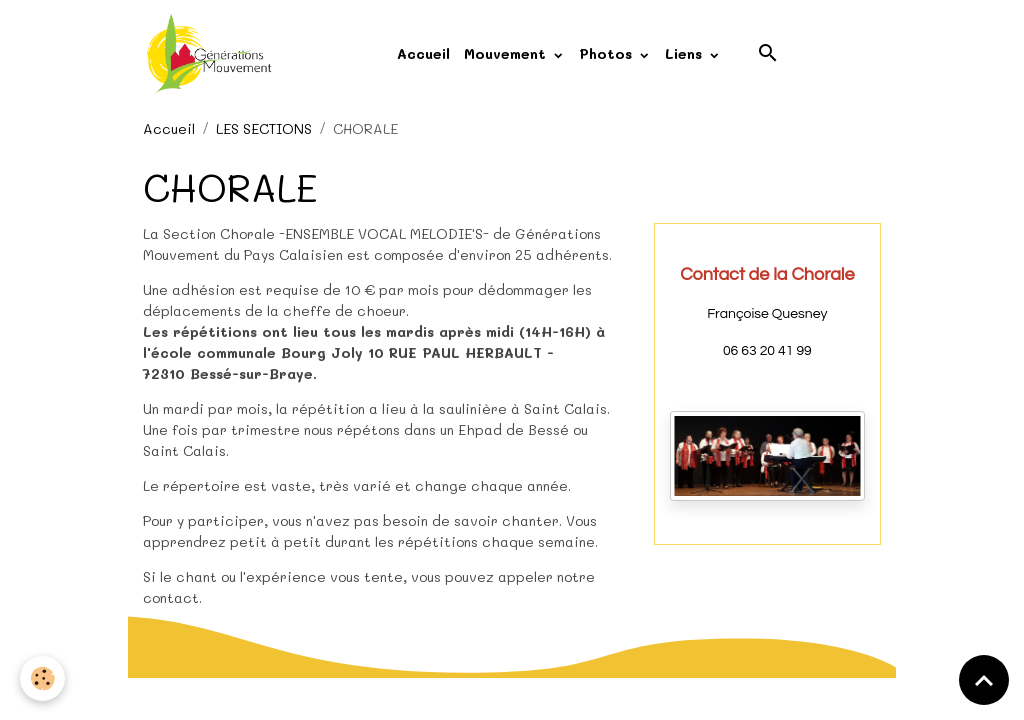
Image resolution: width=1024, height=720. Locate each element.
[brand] (212, 54)
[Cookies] (42, 678)
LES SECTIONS (264, 128)
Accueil (423, 53)
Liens (686, 53)
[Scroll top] (984, 680)
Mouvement (507, 53)
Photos (608, 53)
